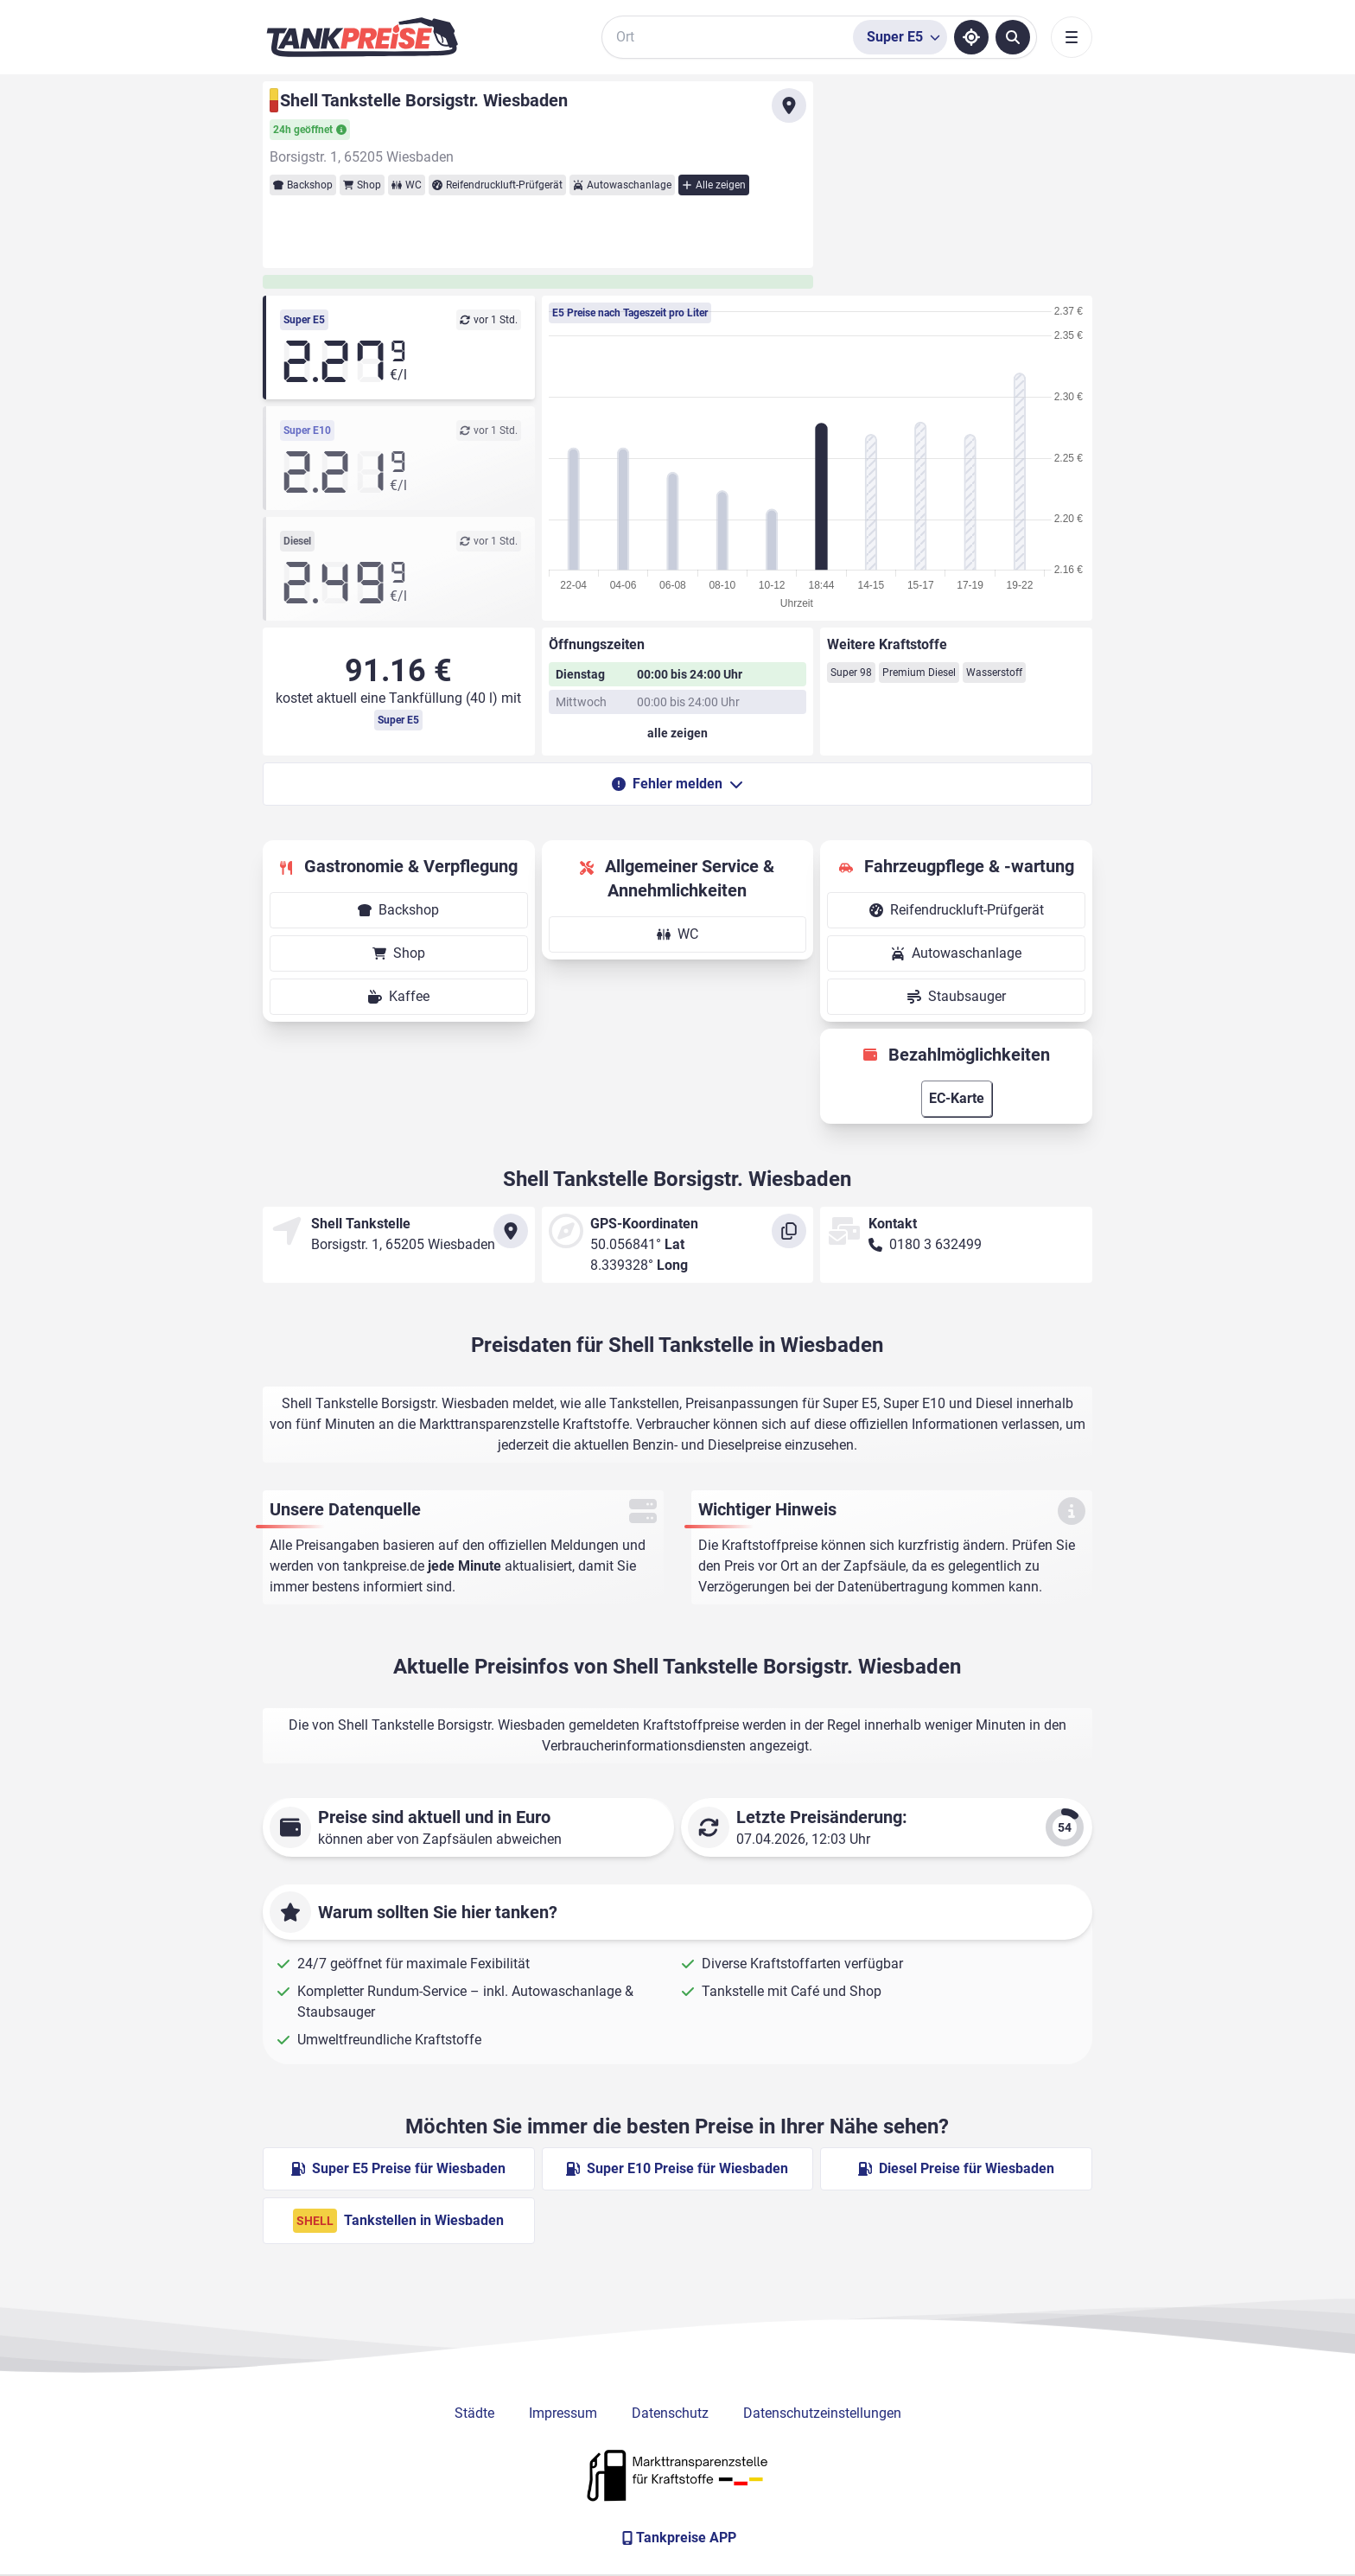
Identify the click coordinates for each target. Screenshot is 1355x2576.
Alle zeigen (714, 185)
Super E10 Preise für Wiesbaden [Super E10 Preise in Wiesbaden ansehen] (677, 2168)
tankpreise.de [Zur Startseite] (383, 1566)
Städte (474, 2413)
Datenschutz (670, 2413)
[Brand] (362, 37)
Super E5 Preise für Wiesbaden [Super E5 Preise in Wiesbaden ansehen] (398, 2168)
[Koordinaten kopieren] (789, 1231)
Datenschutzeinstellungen (822, 2413)
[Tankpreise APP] (677, 2538)
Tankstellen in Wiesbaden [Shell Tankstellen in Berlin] (398, 2221)
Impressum (563, 2413)
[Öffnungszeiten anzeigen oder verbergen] (678, 733)
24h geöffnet (310, 130)
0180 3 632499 (935, 1244)
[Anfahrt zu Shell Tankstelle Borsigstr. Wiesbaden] (789, 105)
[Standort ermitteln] (971, 37)
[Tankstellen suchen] (1013, 37)
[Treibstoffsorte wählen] (900, 37)
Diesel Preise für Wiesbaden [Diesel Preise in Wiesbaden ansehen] (956, 2168)
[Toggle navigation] (1071, 37)
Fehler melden (677, 783)
